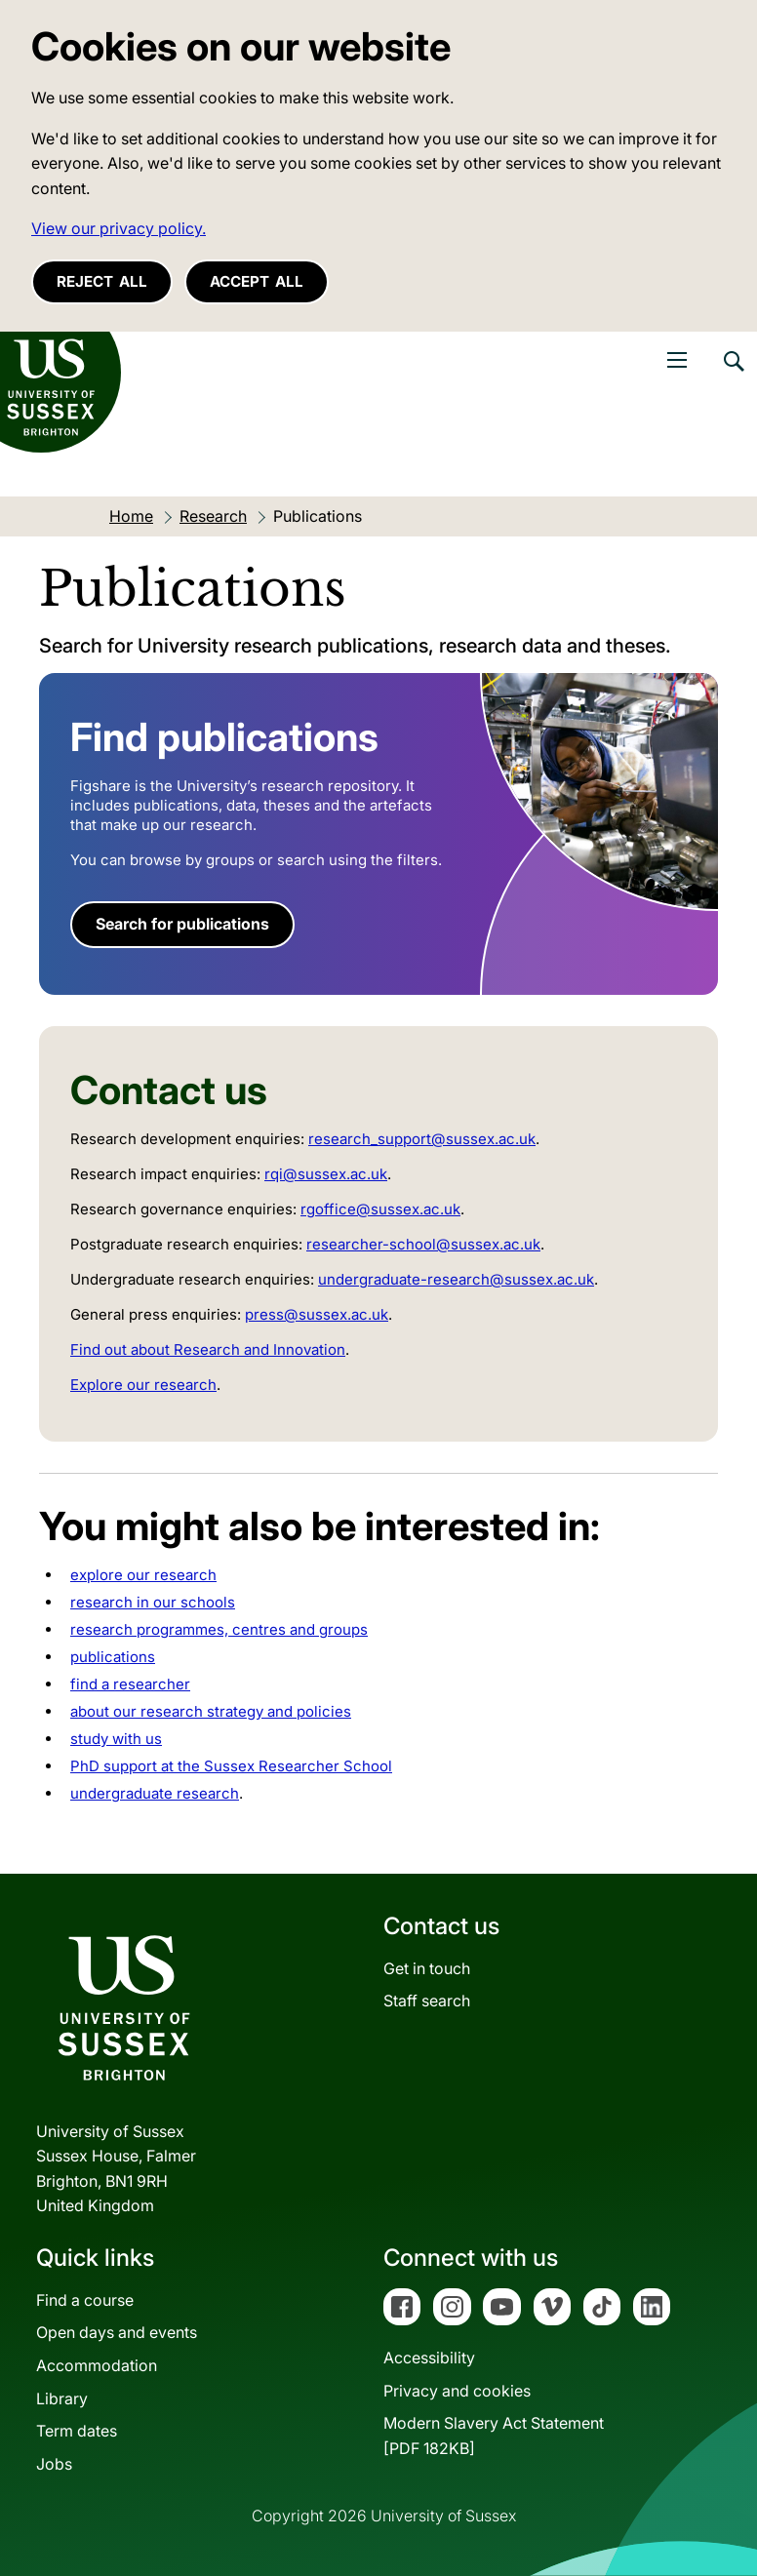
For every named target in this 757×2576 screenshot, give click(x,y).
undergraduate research (154, 1793)
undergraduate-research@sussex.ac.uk (456, 1279)
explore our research (143, 1574)
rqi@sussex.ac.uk (325, 1174)
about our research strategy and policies (210, 1711)
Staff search (426, 2000)
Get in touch (426, 1968)
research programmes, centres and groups (219, 1629)
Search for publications (182, 923)
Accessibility (429, 2357)
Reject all (102, 281)
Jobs (54, 2464)
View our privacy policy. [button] (118, 228)
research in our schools (152, 1602)
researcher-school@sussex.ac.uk (423, 1244)
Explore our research (143, 1384)
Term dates (76, 2430)
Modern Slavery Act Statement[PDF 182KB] (493, 2435)
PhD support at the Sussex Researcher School (231, 1766)
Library (62, 2398)
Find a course (85, 2300)
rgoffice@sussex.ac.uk (380, 1209)
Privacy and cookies (457, 2390)
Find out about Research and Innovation (207, 1349)
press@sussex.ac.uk (316, 1314)
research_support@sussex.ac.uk (422, 1138)
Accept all (256, 281)
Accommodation (96, 2365)
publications (112, 1656)
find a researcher (130, 1684)
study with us (116, 1738)
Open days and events (116, 2332)
